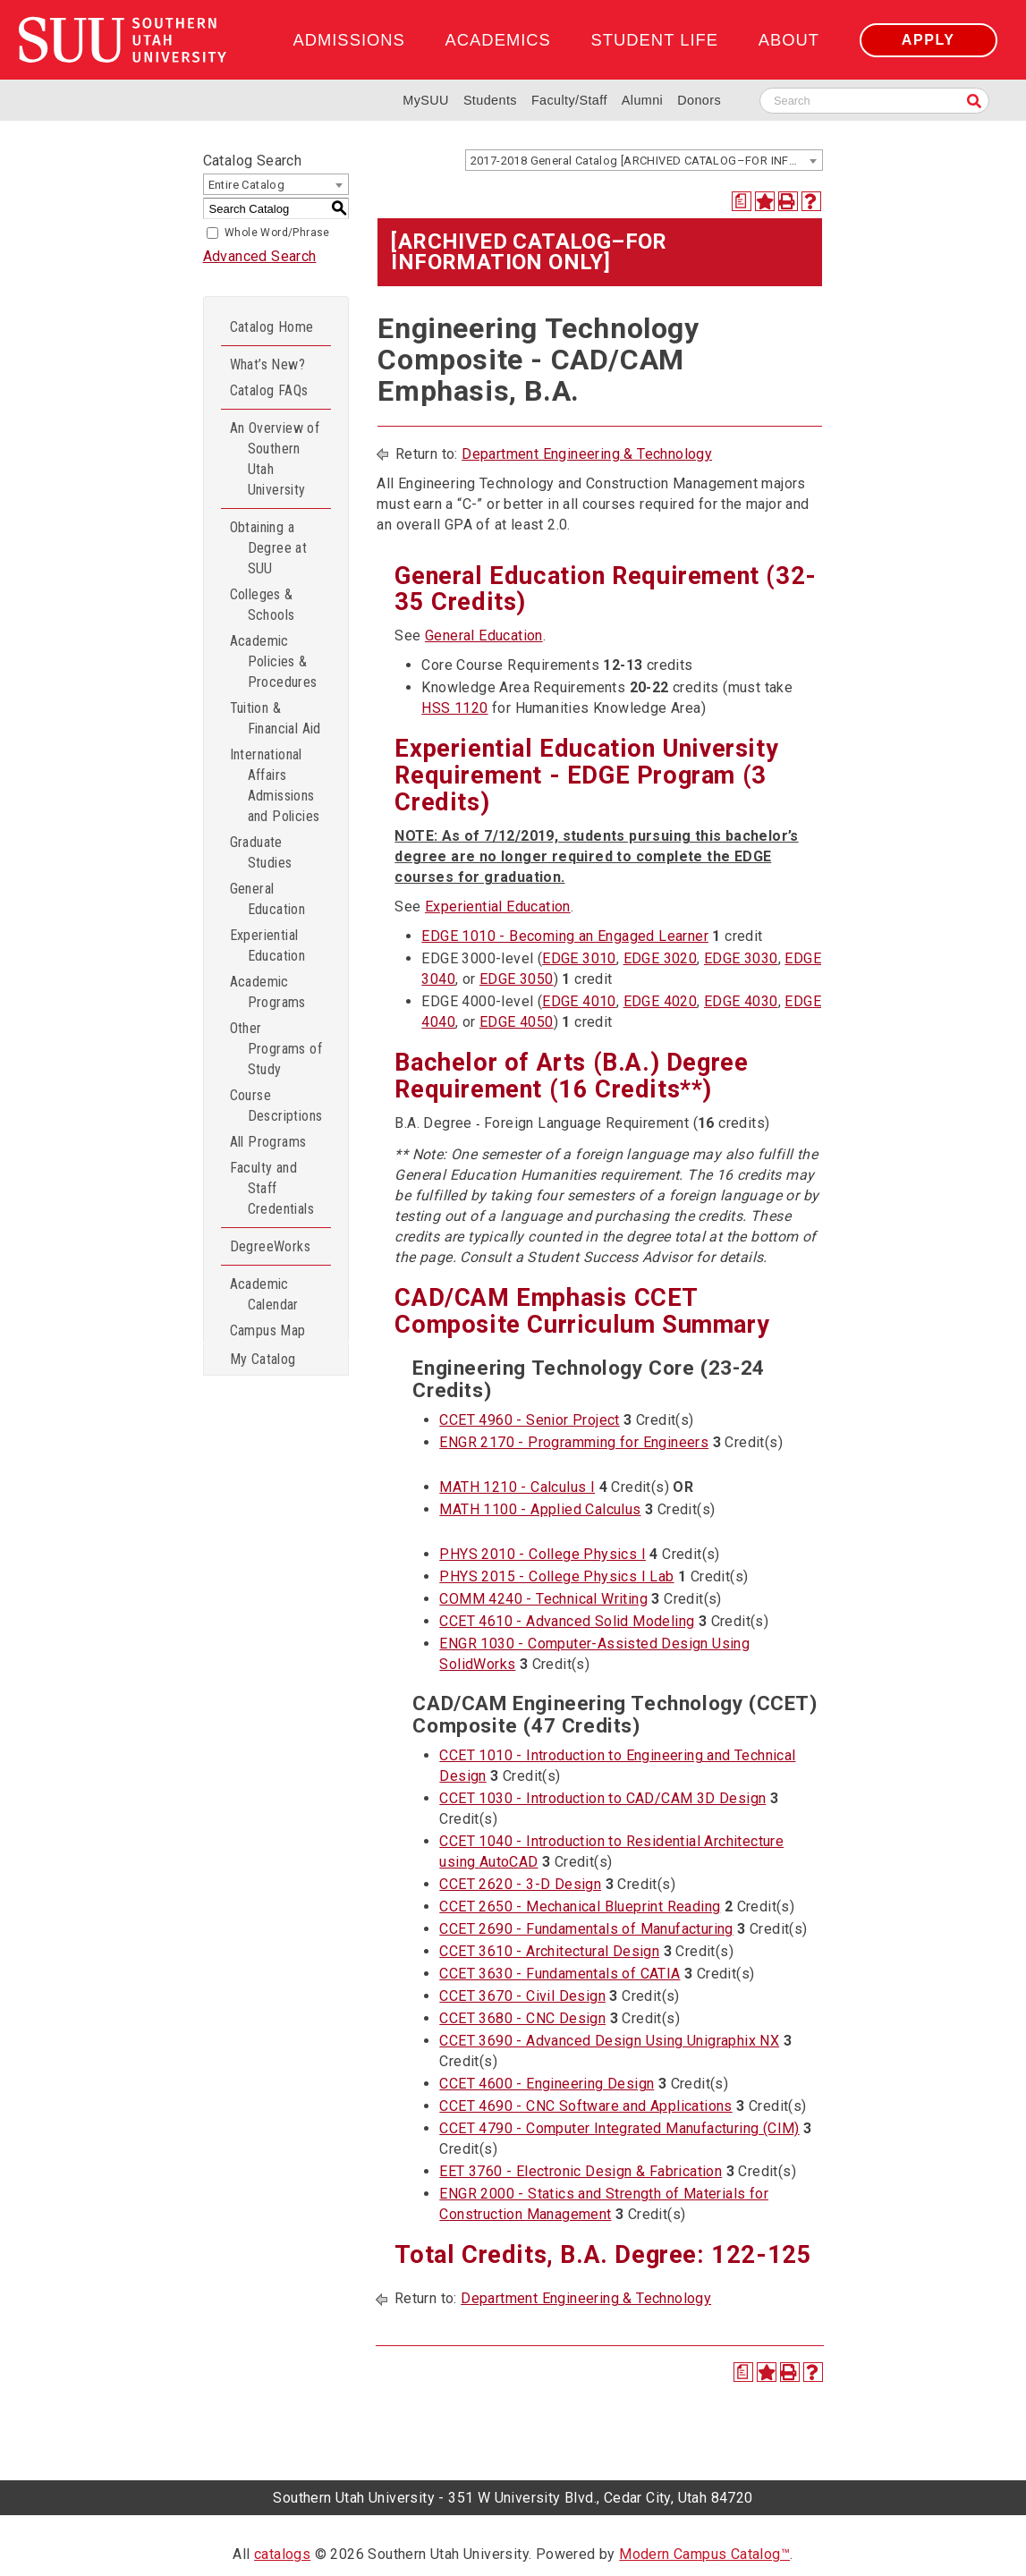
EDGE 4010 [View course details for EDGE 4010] (579, 1001)
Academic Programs (268, 992)
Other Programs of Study (276, 1049)
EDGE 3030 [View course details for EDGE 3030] (741, 958)
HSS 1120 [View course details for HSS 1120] (454, 707)
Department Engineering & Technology (587, 453)
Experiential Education (268, 945)
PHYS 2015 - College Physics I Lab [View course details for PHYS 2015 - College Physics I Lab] (556, 1576)
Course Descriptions (276, 1105)
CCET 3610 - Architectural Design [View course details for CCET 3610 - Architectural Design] (549, 1951)
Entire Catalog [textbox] (246, 184)
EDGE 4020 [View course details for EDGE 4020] (660, 1001)
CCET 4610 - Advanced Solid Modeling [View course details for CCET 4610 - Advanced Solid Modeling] (566, 1621)
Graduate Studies (261, 852)
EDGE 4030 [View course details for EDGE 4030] (741, 1001)
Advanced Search (260, 256)
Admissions (348, 39)
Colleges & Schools (262, 604)
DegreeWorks (270, 1246)
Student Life (654, 39)
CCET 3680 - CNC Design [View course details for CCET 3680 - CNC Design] (522, 2018)
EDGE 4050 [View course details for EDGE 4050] (516, 1021)
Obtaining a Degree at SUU (269, 548)
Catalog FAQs (269, 390)
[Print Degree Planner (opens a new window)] (741, 201)
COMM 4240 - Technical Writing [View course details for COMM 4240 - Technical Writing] (543, 1598)
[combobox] (644, 160)
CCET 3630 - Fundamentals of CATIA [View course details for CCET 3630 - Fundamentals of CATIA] (559, 1973)
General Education (268, 899)
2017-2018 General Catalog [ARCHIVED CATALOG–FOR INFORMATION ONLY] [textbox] (646, 160)
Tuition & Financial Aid (275, 718)
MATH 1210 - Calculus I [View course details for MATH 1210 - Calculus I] (517, 1487)
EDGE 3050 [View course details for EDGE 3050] (516, 978)
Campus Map (268, 1330)
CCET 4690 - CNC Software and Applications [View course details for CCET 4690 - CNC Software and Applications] (585, 2105)
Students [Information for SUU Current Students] (490, 100)
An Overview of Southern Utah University (275, 458)
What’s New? (267, 364)
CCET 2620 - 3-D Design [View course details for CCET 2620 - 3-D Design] (520, 1884)
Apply (928, 39)
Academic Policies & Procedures (274, 661)
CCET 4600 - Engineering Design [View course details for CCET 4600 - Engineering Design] (546, 2083)
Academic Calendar (264, 1294)
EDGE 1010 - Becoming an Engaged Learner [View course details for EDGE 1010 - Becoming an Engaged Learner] (564, 936)
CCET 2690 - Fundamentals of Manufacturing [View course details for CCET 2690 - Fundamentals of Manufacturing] (586, 1928)
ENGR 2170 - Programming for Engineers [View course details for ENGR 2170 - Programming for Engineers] (573, 1442)
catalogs (282, 2554)
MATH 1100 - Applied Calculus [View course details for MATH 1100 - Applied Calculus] (539, 1509)
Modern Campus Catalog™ (704, 2554)
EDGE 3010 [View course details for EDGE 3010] (579, 958)
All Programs (268, 1141)
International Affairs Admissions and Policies (275, 785)
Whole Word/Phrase (277, 232)
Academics (498, 39)
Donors (699, 100)
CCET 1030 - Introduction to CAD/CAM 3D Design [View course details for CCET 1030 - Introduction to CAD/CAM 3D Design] (602, 1798)
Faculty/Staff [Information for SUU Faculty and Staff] (569, 100)
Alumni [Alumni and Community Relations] (642, 100)
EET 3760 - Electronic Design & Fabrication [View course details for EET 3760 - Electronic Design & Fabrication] (580, 2171)
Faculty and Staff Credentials (272, 1188)
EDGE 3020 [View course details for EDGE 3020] (660, 958)
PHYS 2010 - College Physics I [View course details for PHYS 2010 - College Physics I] (542, 1554)
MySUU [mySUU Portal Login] (426, 100)
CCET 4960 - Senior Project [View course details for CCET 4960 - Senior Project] (529, 1419)
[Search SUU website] (874, 101)
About (789, 39)
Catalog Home (272, 326)
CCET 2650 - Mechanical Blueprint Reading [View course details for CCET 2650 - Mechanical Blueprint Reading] (579, 1906)
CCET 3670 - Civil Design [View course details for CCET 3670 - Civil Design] (522, 1995)
